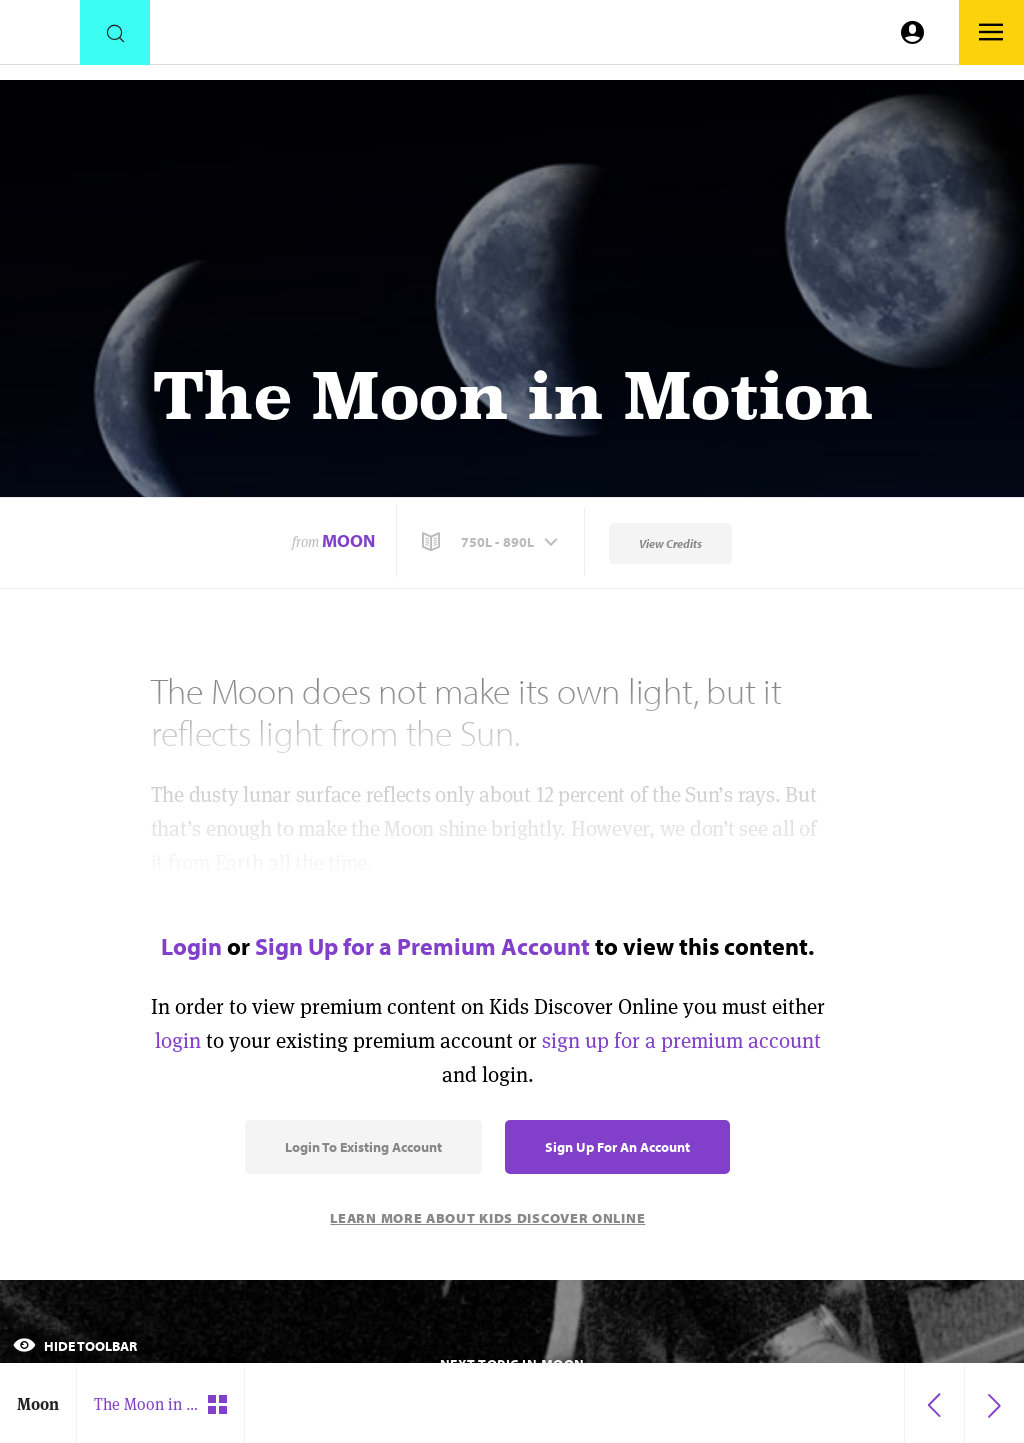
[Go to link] (40, 37)
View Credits (670, 543)
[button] (492, 542)
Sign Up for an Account (617, 1147)
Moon (348, 540)
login (178, 1040)
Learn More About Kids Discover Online (487, 1218)
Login (191, 946)
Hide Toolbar (75, 1346)
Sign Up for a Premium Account (422, 946)
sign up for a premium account (681, 1040)
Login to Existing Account (363, 1147)
